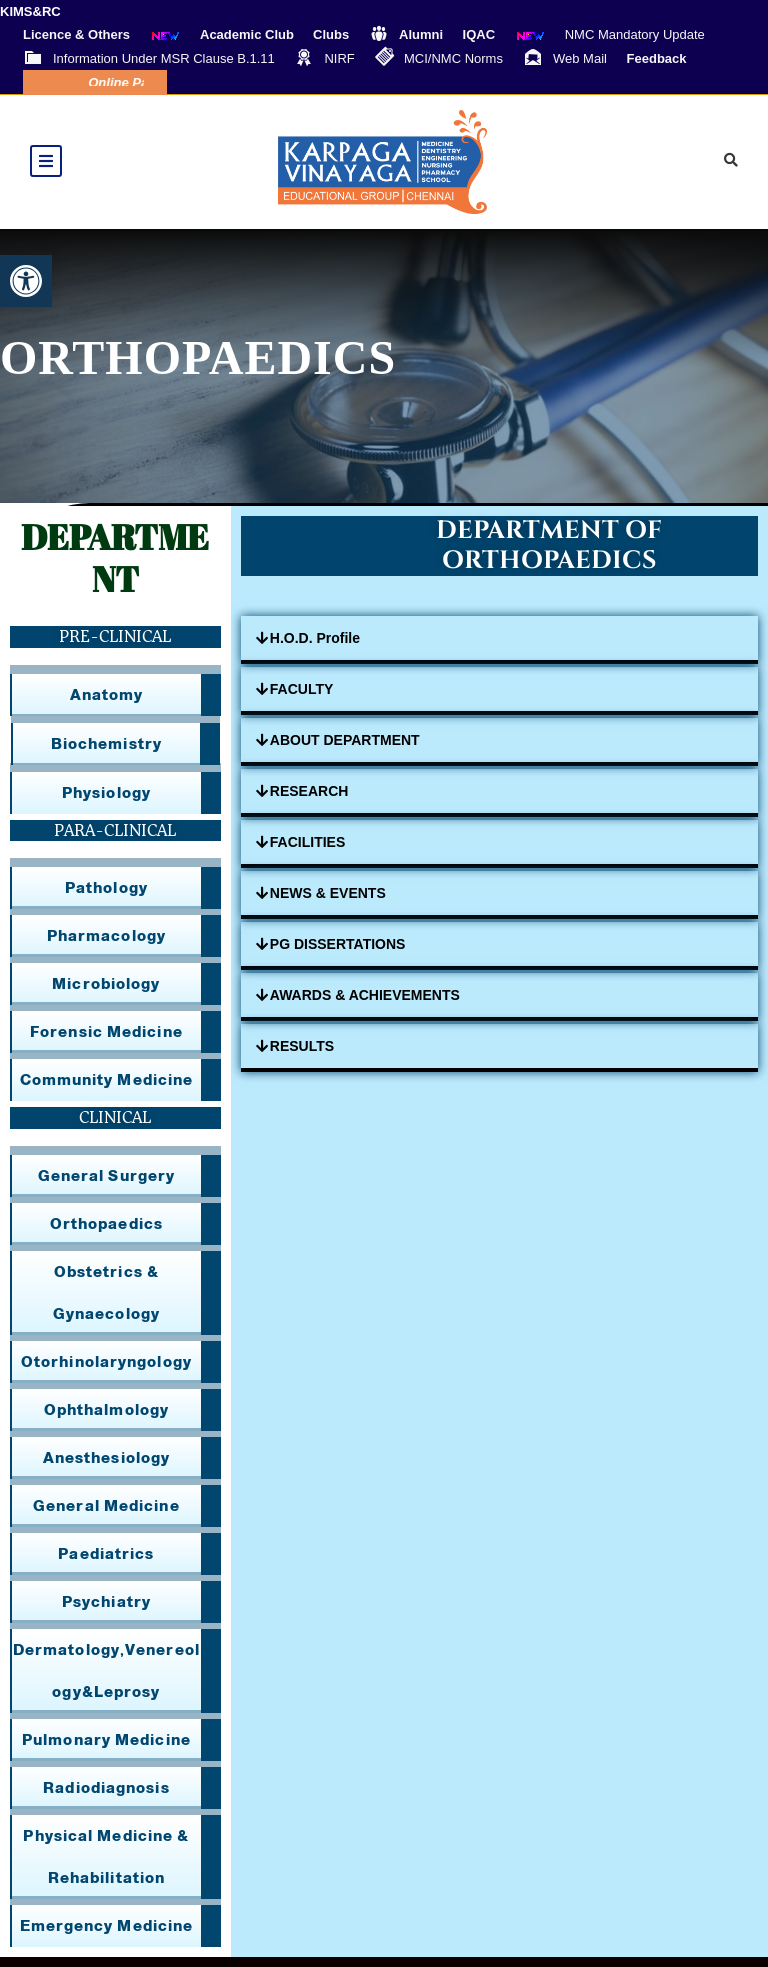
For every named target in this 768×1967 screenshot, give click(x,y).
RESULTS (302, 1056)
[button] (26, 281)
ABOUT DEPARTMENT (345, 750)
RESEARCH (309, 801)
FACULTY (302, 699)
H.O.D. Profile (315, 648)
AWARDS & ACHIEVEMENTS (365, 1005)
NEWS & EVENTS (328, 903)
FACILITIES (307, 852)
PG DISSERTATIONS (338, 954)
